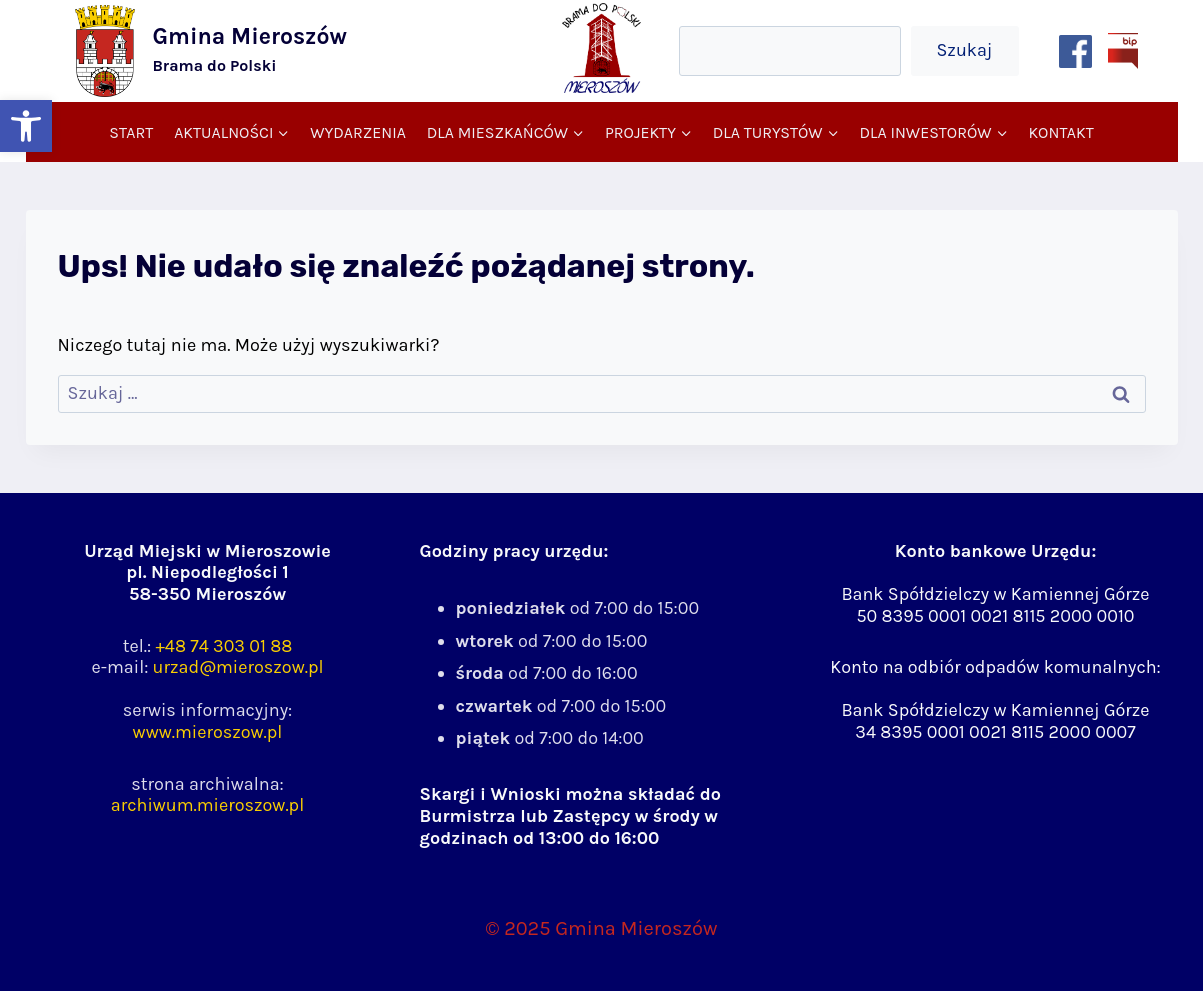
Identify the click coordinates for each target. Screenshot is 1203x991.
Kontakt (1060, 132)
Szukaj (964, 50)
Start (131, 132)
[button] (26, 126)
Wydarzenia (358, 132)
